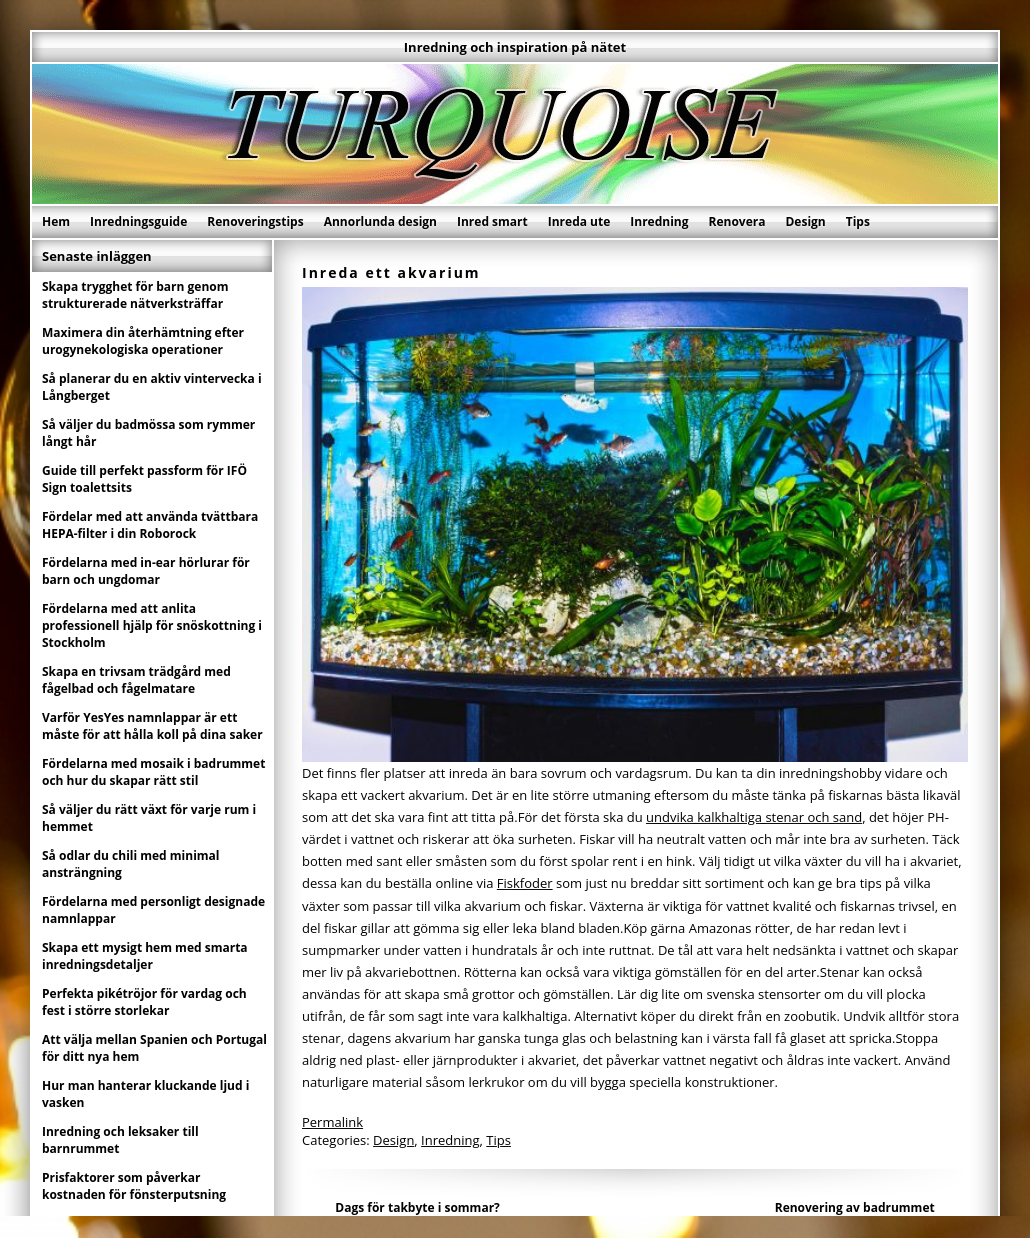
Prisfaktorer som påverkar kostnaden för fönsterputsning (134, 1186)
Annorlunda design (380, 221)
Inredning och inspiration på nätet (515, 47)
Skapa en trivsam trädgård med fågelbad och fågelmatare (136, 680)
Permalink (332, 1122)
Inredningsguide (138, 221)
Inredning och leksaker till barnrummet (120, 1140)
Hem (56, 221)
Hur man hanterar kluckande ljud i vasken (145, 1094)
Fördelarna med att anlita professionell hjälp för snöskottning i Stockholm (152, 625)
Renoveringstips (255, 221)
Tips (858, 221)
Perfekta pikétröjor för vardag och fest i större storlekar (144, 1002)
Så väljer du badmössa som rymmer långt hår (148, 433)
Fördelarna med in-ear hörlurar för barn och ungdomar (146, 571)
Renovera (737, 221)
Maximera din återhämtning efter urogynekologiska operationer (143, 341)
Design (805, 221)
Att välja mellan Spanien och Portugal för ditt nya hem (154, 1048)
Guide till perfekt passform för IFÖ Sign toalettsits (144, 479)
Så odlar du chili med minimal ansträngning (131, 864)
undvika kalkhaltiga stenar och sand (754, 817)
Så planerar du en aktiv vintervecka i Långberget (152, 387)
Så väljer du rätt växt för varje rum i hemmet (149, 818)
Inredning (659, 221)
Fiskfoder (525, 883)
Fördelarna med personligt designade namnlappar (153, 910)
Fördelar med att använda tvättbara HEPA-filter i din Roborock (150, 525)
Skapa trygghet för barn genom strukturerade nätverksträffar (135, 295)
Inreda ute (579, 221)
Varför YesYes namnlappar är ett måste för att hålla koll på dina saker (152, 726)
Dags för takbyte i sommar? (417, 1207)
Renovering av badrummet (855, 1207)
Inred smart (492, 221)
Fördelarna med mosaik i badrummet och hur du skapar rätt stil (153, 772)
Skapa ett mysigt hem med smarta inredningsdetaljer (145, 956)
